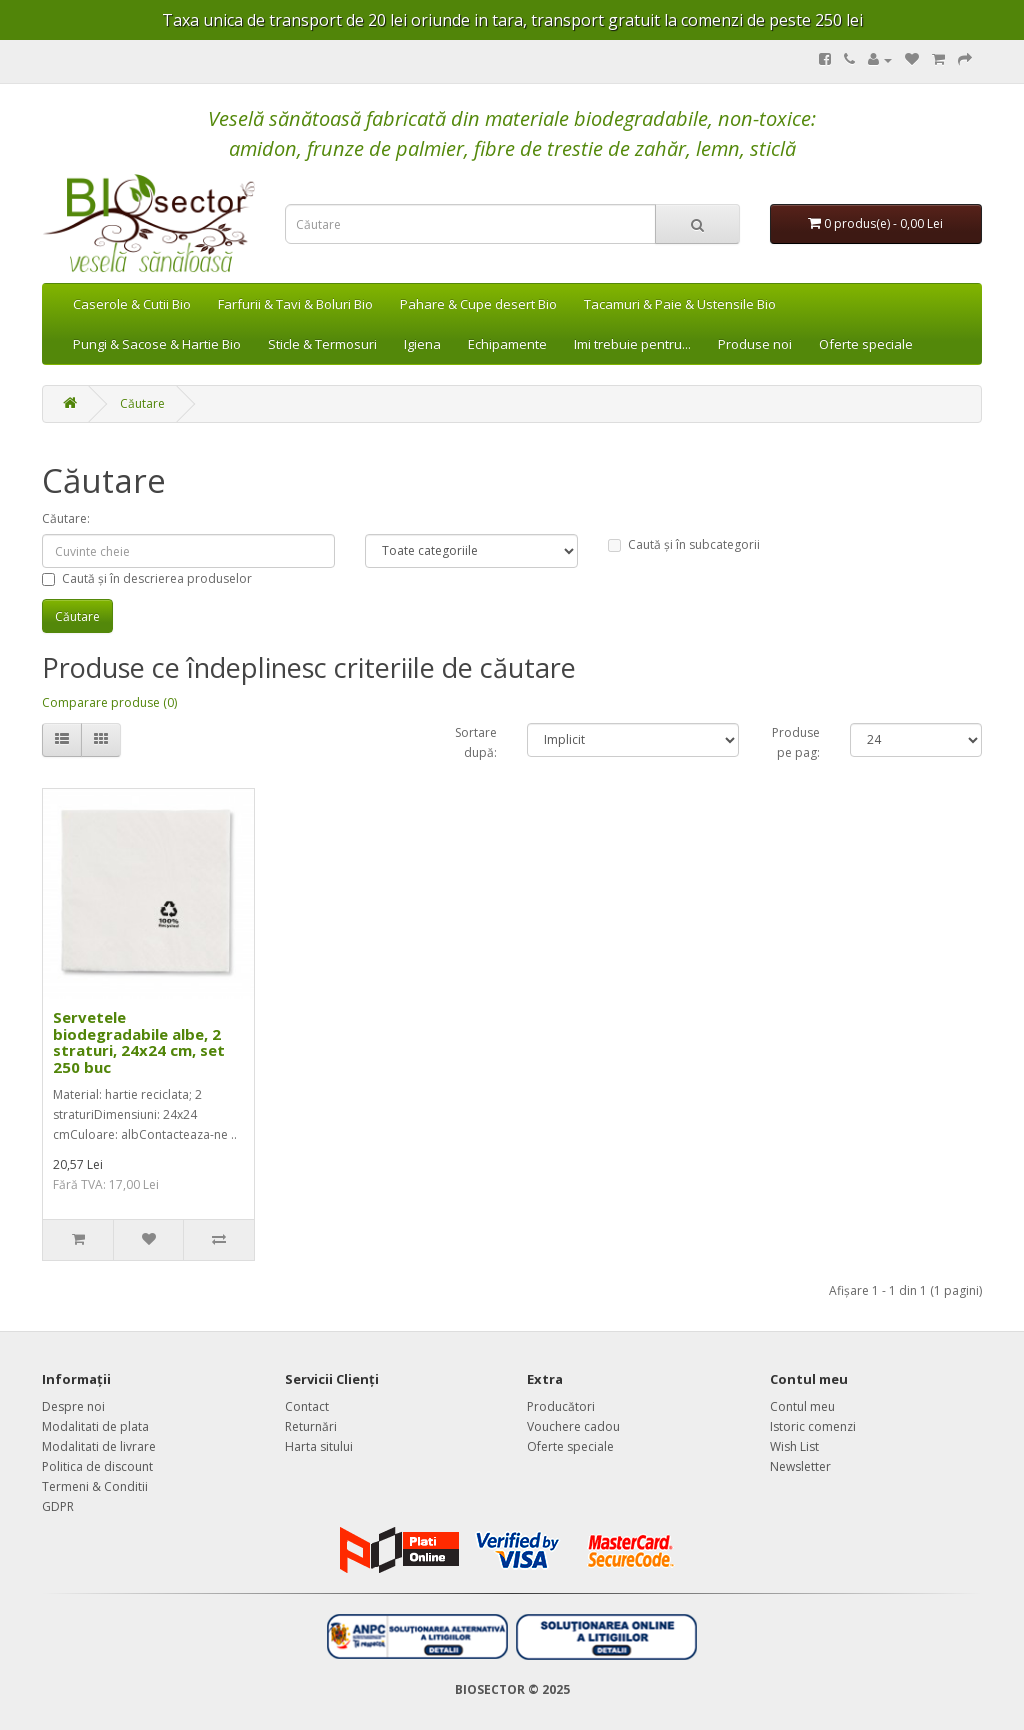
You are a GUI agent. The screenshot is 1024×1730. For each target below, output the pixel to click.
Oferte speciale (866, 344)
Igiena (422, 344)
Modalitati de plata (95, 1426)
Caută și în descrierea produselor (147, 578)
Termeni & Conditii (95, 1486)
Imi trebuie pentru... (632, 344)
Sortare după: (476, 742)
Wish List (794, 1446)
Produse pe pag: (796, 742)
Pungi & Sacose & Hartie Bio (157, 344)
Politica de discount (97, 1466)
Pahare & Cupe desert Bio (478, 304)
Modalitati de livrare (99, 1446)
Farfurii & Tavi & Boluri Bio (295, 304)
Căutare (142, 403)
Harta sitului (319, 1446)
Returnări (311, 1426)
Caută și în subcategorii (684, 544)
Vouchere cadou (573, 1426)
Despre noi (73, 1406)
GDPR (58, 1506)
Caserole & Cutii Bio (132, 304)
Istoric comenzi (813, 1426)
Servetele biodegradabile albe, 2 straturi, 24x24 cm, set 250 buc (139, 1042)
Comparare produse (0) (109, 702)
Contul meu (802, 1406)
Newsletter (800, 1466)
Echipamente (507, 344)
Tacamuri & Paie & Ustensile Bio (680, 304)
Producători (561, 1406)
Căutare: (66, 518)
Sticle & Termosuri (322, 344)
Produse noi (755, 344)
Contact (307, 1406)
